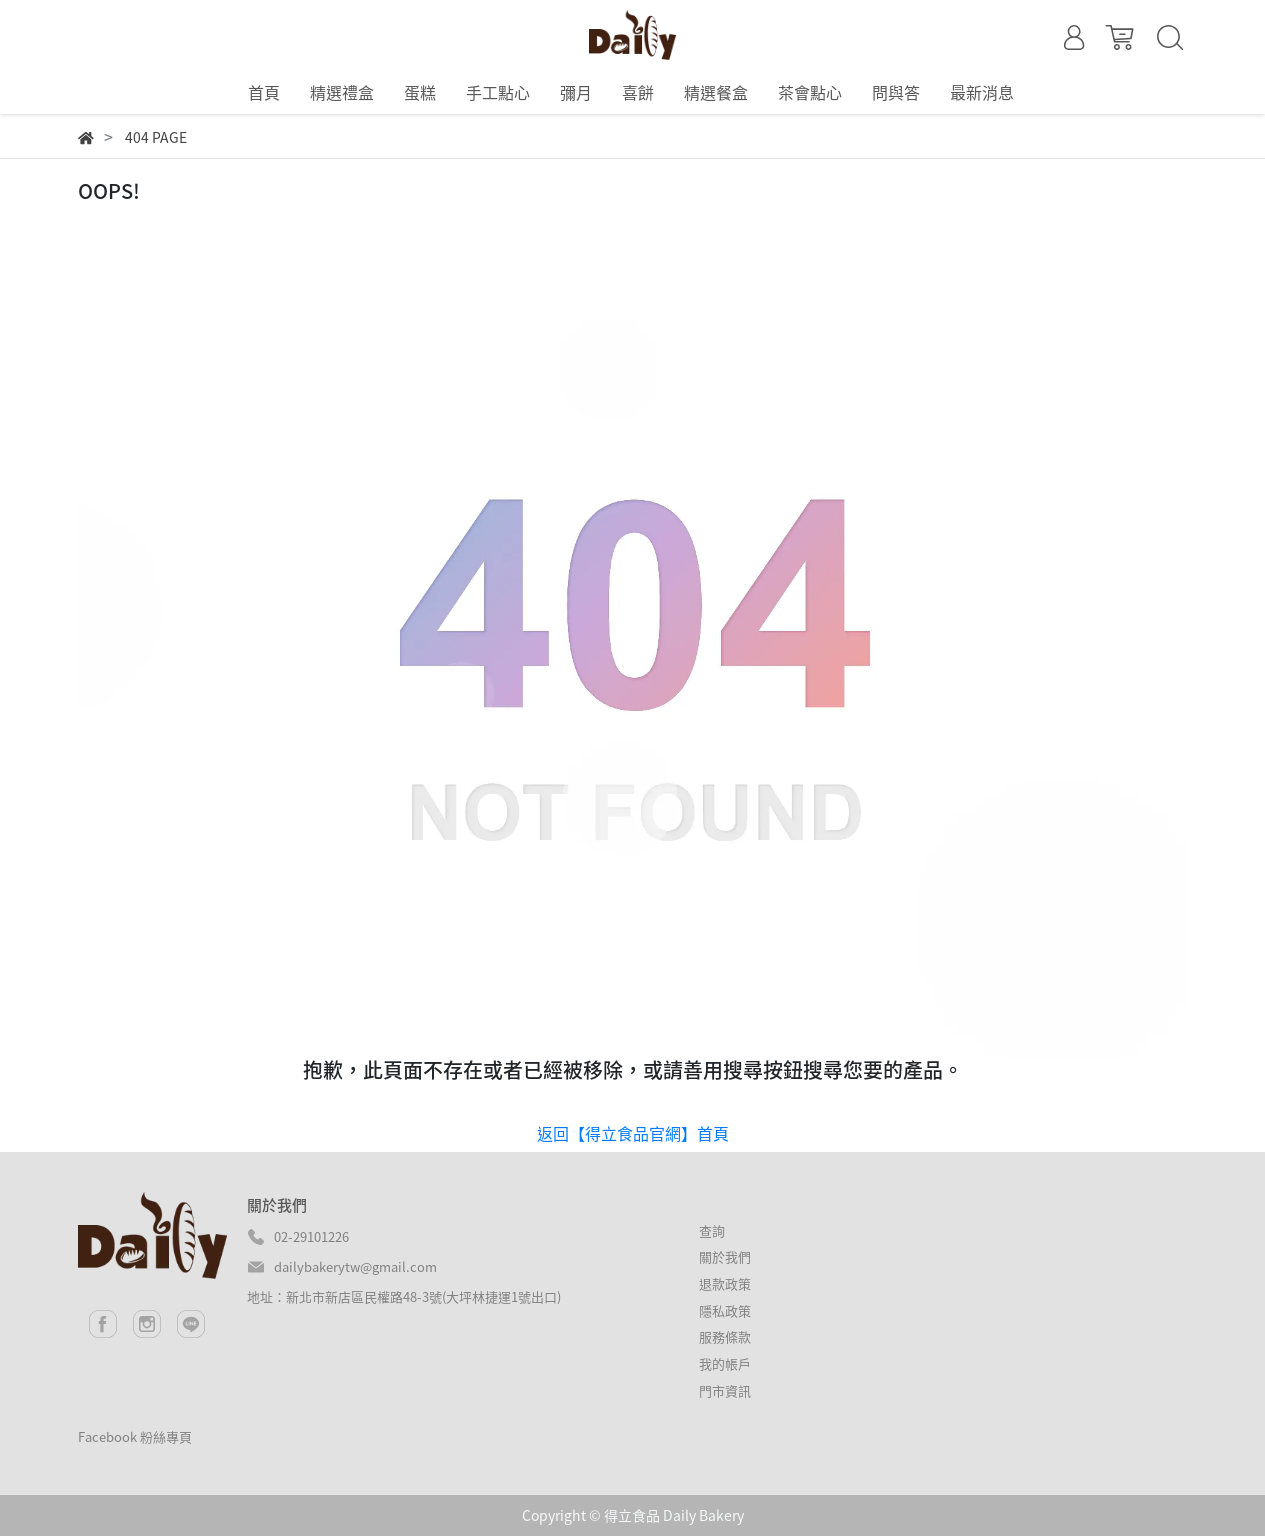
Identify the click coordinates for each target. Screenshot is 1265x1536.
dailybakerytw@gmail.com (355, 1266)
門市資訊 (725, 1390)
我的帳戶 (725, 1363)
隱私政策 (725, 1310)
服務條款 (725, 1336)
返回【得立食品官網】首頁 (633, 1133)
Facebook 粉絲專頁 (135, 1436)
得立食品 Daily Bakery (674, 1515)
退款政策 (725, 1283)
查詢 (712, 1230)
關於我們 (725, 1256)
